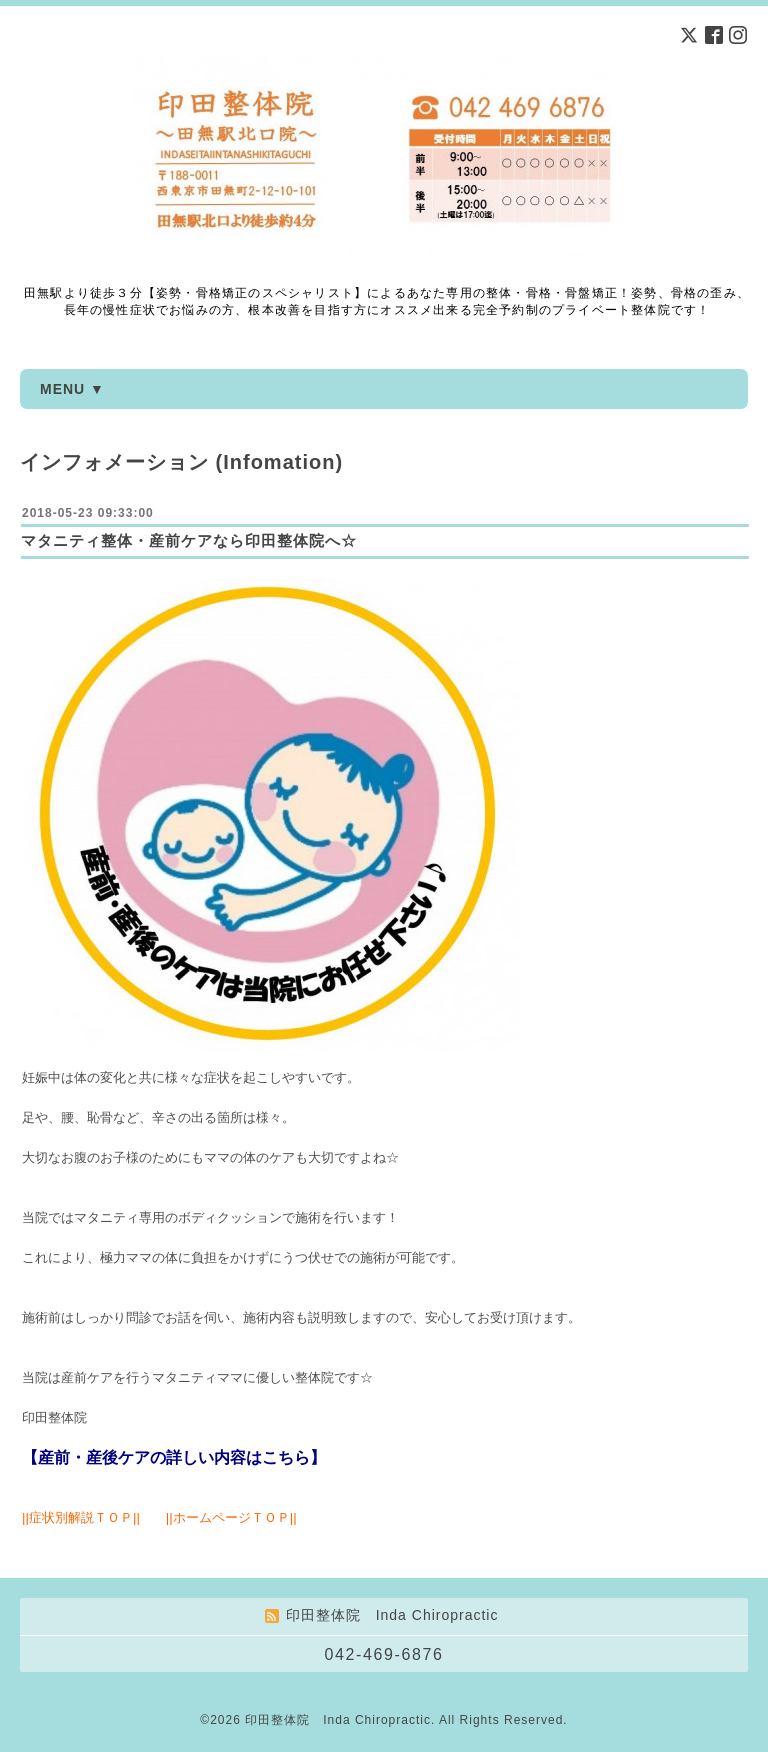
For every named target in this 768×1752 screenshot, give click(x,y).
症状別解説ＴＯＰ (81, 1517)
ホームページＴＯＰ (231, 1517)
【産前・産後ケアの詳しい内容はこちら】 (174, 1457)
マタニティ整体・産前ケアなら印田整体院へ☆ (189, 540)
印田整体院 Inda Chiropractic (338, 1720)
